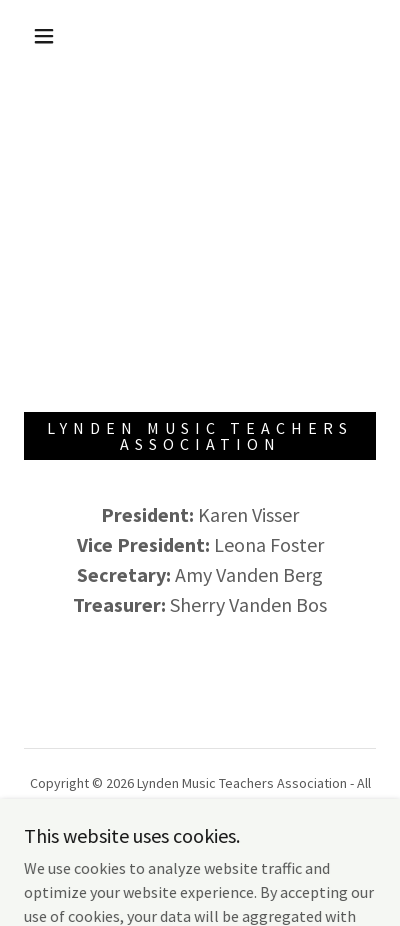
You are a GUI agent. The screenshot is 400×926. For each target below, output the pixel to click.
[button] (44, 36)
